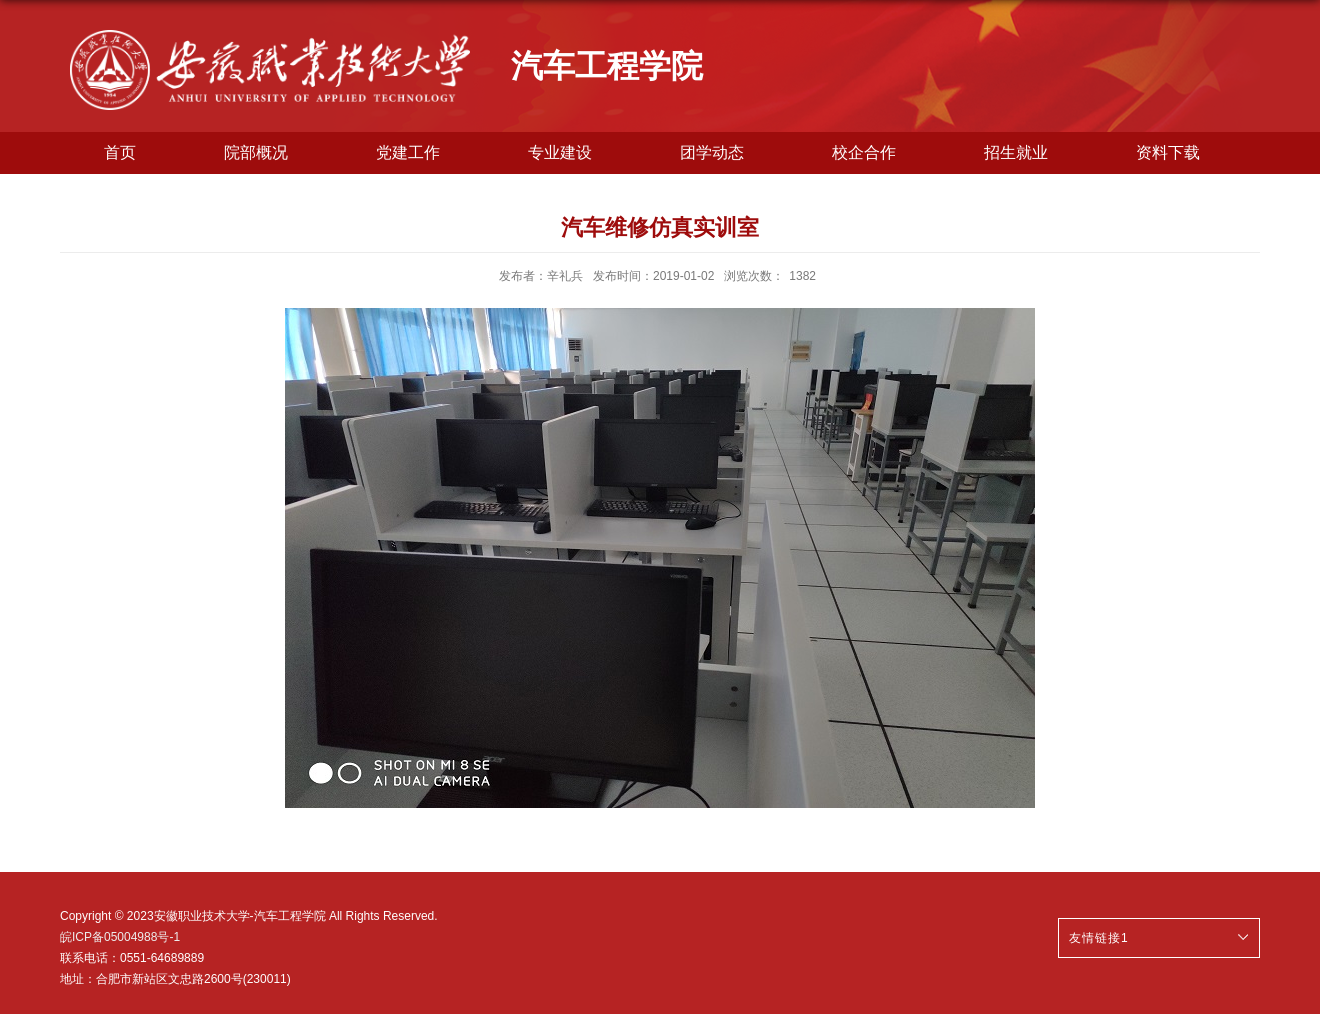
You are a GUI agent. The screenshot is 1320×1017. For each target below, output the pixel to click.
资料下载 (1168, 152)
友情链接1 (1099, 938)
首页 (120, 152)
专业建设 (560, 152)
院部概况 (256, 152)
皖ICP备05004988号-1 (120, 937)
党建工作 (408, 152)
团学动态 (712, 152)
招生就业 (1016, 152)
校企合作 (864, 152)
